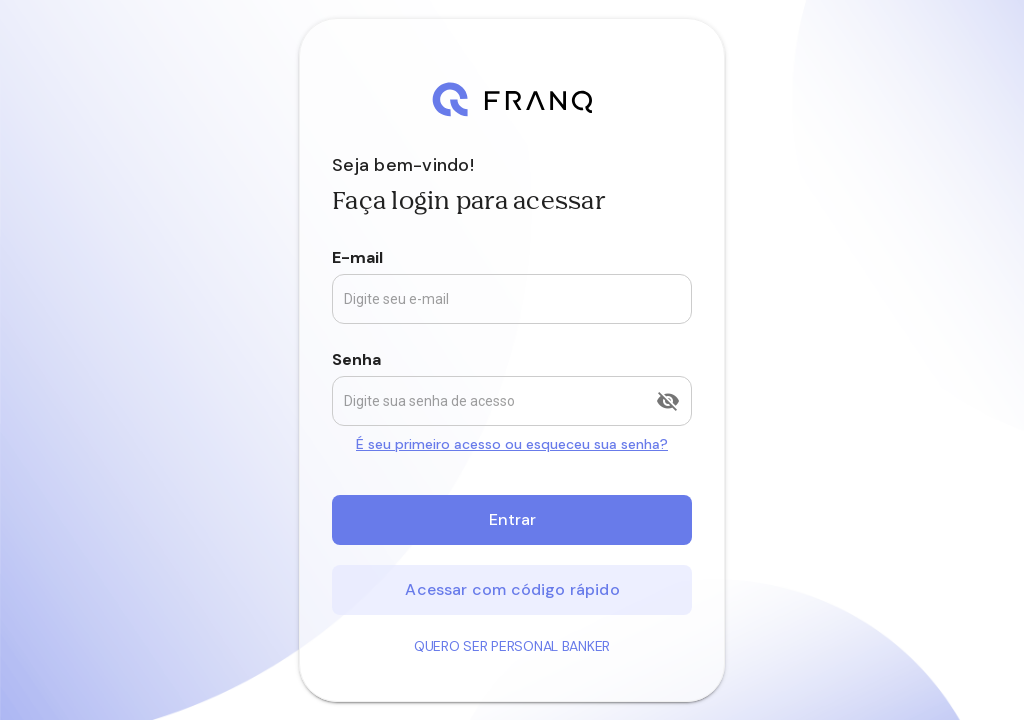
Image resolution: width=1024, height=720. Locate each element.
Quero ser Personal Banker (512, 646)
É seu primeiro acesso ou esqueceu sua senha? (512, 444)
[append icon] (668, 401)
